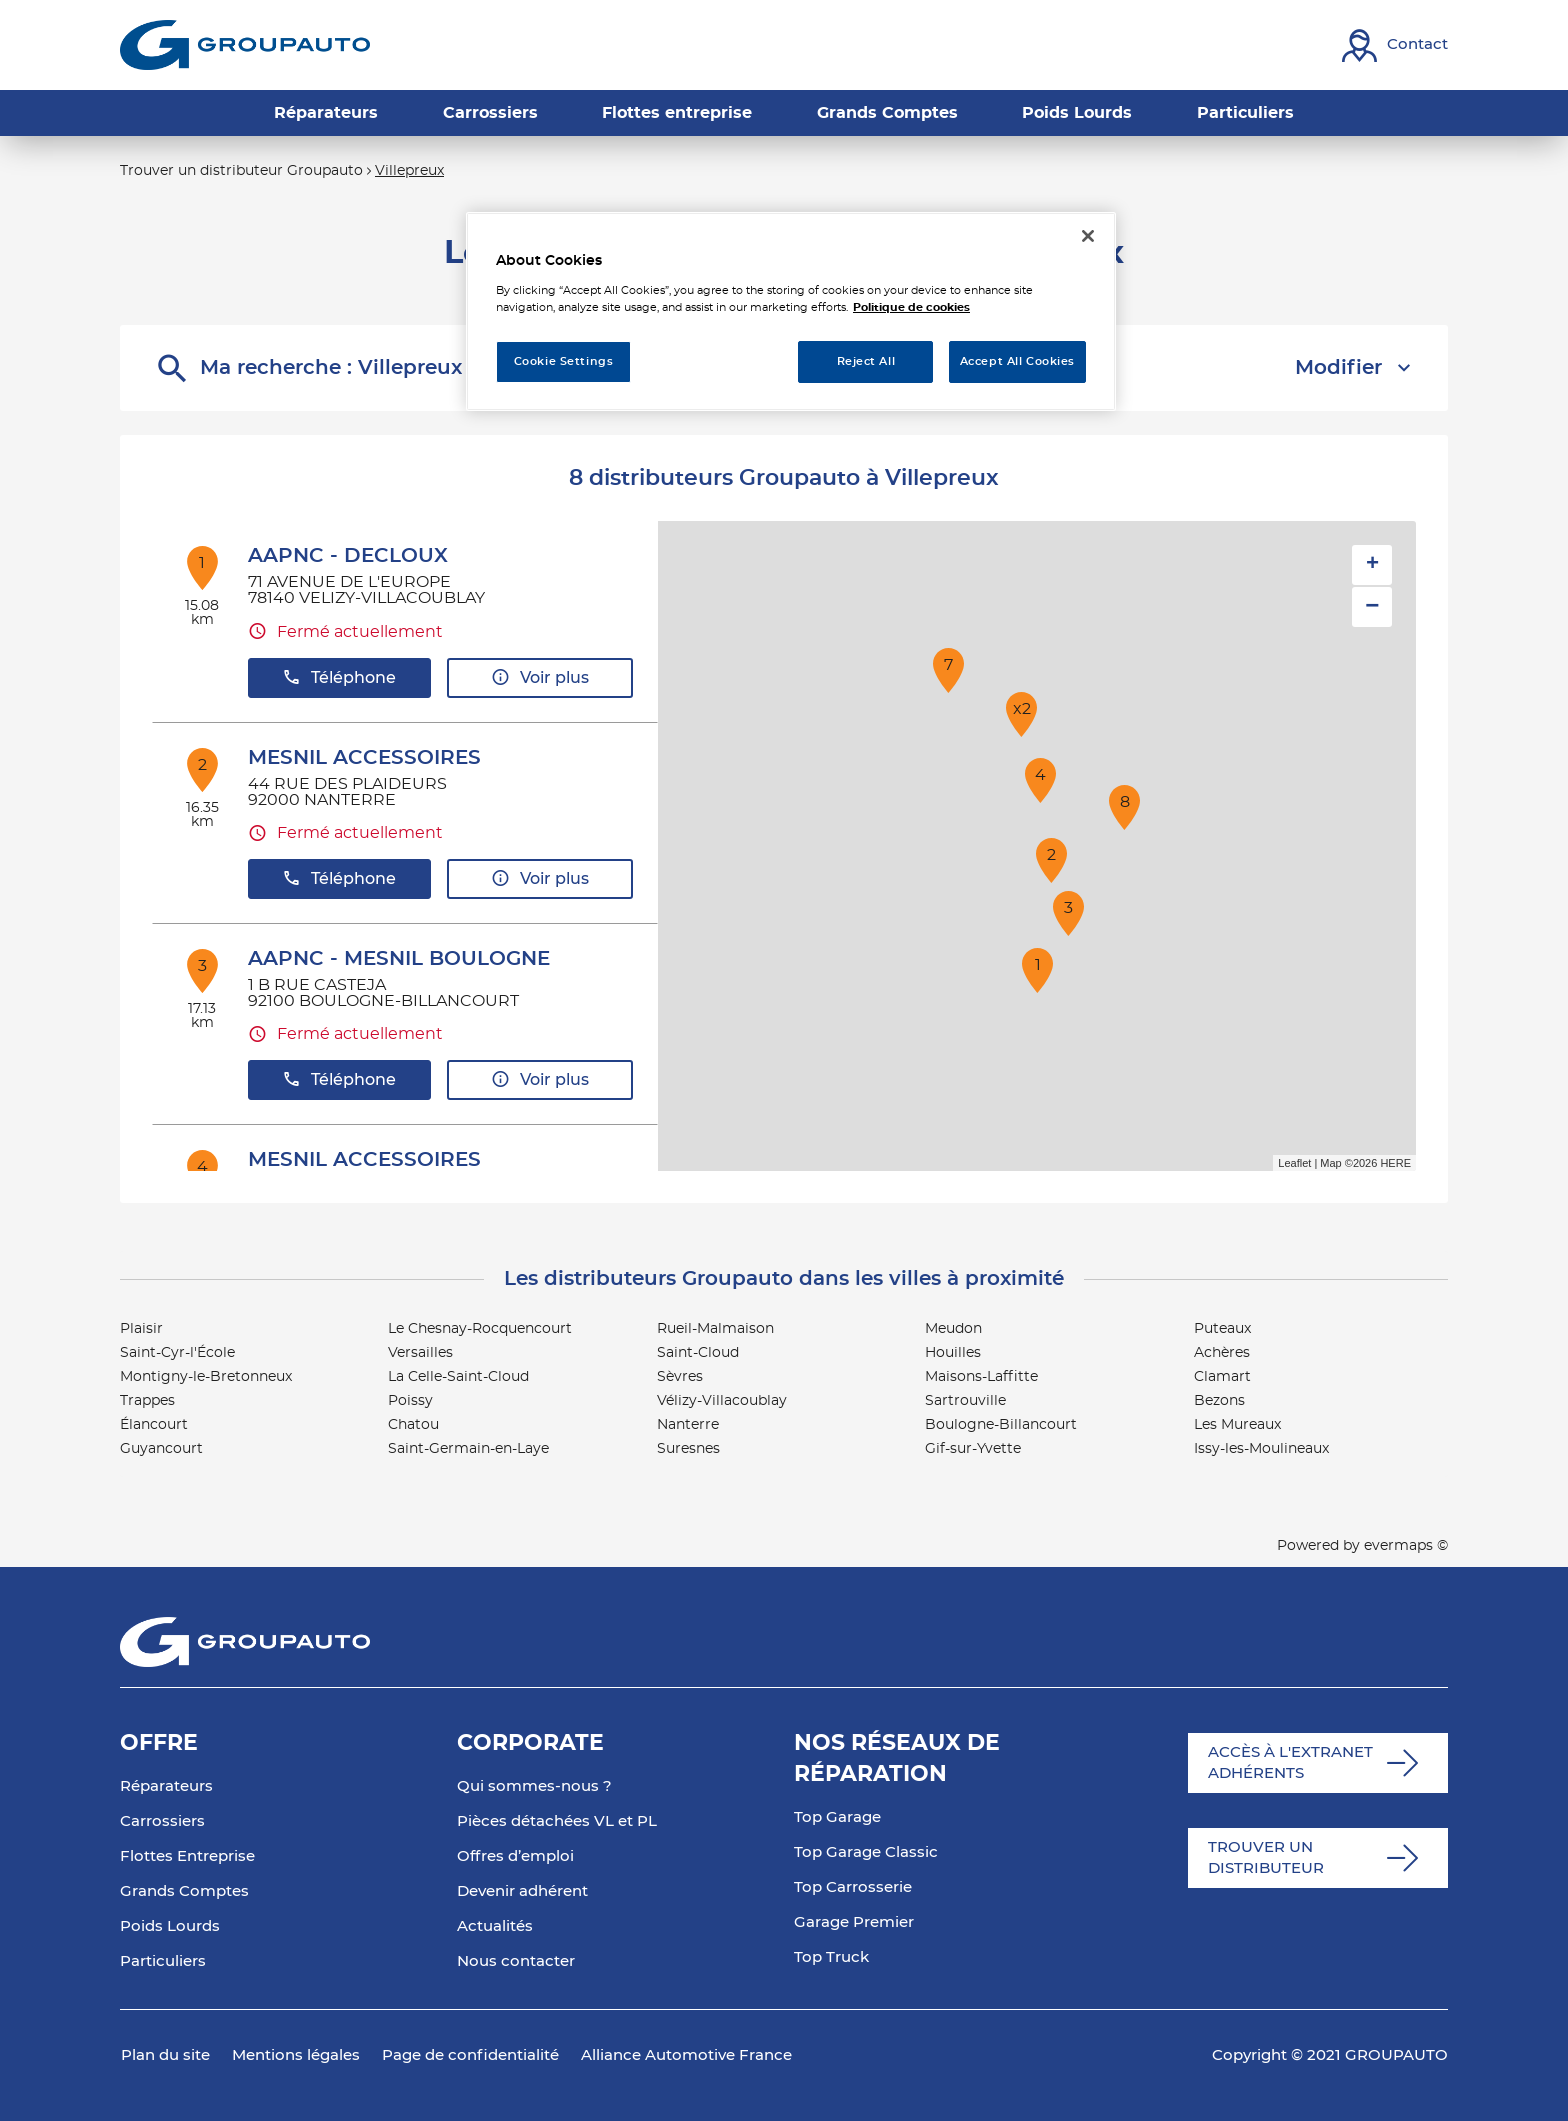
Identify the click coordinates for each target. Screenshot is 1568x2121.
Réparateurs (166, 1786)
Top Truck (831, 1957)
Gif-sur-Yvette (973, 1449)
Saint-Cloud (698, 1353)
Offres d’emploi (515, 1856)
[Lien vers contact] (1395, 45)
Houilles (953, 1353)
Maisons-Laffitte (981, 1377)
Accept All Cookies (1017, 361)
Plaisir (141, 1329)
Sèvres (680, 1377)
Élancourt (154, 1425)
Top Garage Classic (866, 1852)
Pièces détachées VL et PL (557, 1821)
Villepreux (409, 171)
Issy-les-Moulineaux (1261, 1449)
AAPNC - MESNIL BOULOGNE (399, 959)
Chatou (413, 1425)
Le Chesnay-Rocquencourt (480, 1329)
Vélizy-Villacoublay (722, 1401)
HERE (1395, 1163)
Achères (1222, 1353)
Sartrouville (965, 1401)
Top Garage (837, 1817)
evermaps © (1406, 1546)
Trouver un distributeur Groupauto (241, 171)
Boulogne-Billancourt (1001, 1425)
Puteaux (1222, 1329)
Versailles (420, 1353)
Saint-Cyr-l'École (177, 1353)
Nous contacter (516, 1961)
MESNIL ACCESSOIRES (364, 758)
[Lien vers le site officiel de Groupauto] (245, 45)
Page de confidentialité (470, 2055)
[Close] (1088, 236)
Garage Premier (854, 1922)
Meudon (953, 1329)
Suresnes (688, 1449)
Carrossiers (162, 1821)
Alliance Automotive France (686, 2055)
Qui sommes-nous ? (534, 1786)
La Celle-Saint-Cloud (458, 1377)
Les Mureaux (1237, 1425)
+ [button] (1372, 565)
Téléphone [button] (339, 677)
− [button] (1372, 606)
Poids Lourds (170, 1926)
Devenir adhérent (522, 1891)
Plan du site (165, 2055)
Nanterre (688, 1425)
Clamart (1222, 1377)
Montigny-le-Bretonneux (206, 1377)
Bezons (1219, 1401)
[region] (791, 311)
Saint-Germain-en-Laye (468, 1449)
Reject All (866, 361)
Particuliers (163, 1961)
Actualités (495, 1926)
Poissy (410, 1401)
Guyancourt (161, 1449)
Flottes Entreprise (187, 1856)
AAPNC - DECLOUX (348, 556)
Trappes (147, 1401)
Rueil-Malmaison (715, 1329)
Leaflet (1294, 1163)
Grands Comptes (184, 1891)
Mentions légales (296, 2055)
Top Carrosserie (853, 1887)
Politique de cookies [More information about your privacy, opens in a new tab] (911, 307)
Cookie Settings (564, 361)
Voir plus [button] (540, 677)
